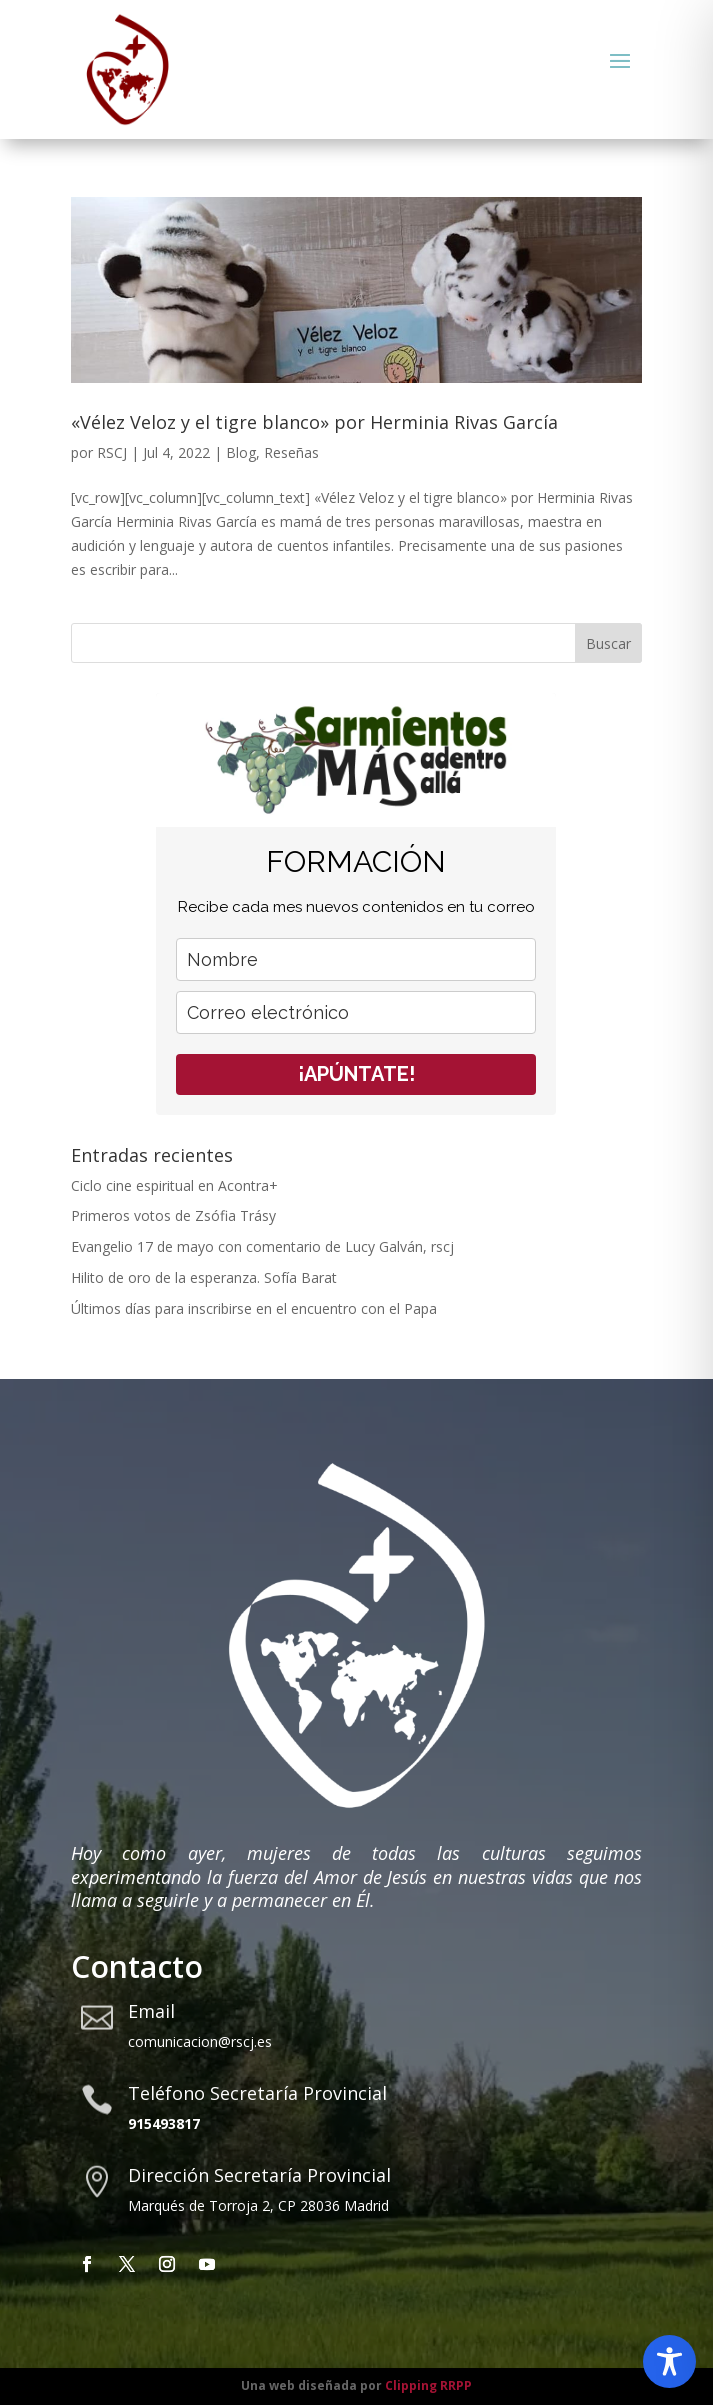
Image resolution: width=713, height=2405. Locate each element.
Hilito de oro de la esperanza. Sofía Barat (204, 1277)
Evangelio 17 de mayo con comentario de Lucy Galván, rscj (264, 1246)
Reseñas (291, 452)
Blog (241, 452)
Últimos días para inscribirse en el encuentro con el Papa (254, 1308)
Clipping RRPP (428, 2385)
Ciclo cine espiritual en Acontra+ (174, 1185)
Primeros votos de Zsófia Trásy (173, 1215)
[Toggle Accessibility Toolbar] (669, 2361)
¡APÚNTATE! (356, 1074)
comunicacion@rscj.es (200, 2041)
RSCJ (112, 452)
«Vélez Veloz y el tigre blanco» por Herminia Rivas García (314, 422)
